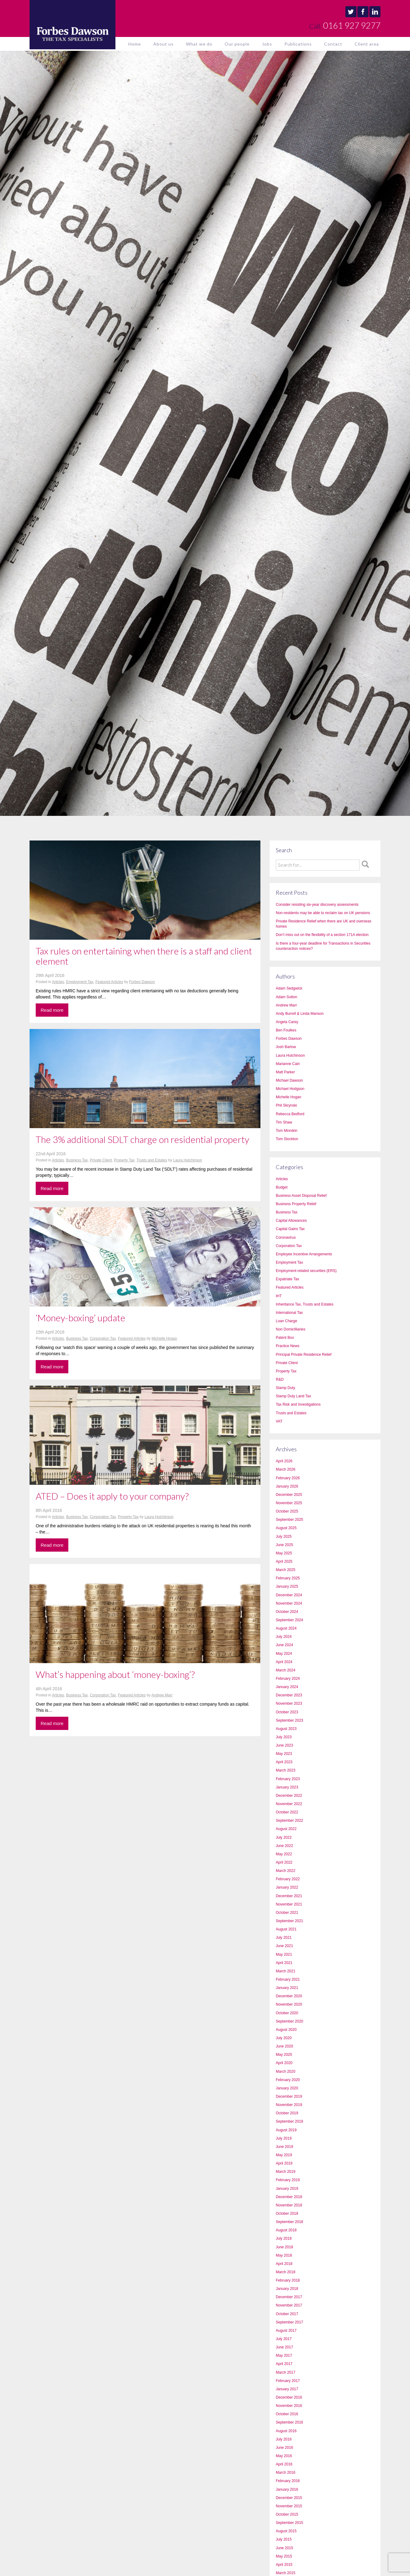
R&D (279, 1379)
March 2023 (285, 1770)
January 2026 (287, 1486)
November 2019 (289, 2105)
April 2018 (284, 2264)
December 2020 (289, 1996)
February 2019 (288, 2180)
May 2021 (284, 1954)
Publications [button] (298, 44)
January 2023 (287, 1787)
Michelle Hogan (164, 1338)
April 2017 (284, 2364)
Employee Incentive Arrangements (304, 1254)
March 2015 (285, 2573)
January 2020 (287, 2088)
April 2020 (284, 2063)
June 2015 (284, 2548)
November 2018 (289, 2205)
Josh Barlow (286, 1047)
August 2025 (286, 1528)
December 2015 (289, 2498)
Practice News (287, 1346)
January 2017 (287, 2389)
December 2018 (289, 2197)
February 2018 (288, 2280)
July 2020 (283, 2038)
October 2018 (287, 2213)
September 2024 (289, 1620)
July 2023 (283, 1737)
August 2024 (286, 1628)
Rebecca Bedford (290, 1114)
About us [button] (163, 44)
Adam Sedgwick (289, 988)
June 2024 (284, 1645)
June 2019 (284, 2147)
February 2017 (288, 2381)
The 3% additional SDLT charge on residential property (142, 1139)
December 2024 (289, 1595)
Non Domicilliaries (290, 1329)
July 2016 (283, 2439)
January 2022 (287, 1887)
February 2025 (288, 1578)
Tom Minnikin (286, 1130)
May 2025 (284, 1553)
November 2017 (289, 2305)
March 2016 (285, 2472)
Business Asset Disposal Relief (301, 1195)
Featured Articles (109, 982)
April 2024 (284, 1662)
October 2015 (287, 2514)
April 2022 (284, 1862)
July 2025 (283, 1536)
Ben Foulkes (286, 1030)
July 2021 (283, 1937)
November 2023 (289, 1703)
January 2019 (287, 2188)
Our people (237, 44)
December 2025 (289, 1495)
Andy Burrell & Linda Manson (300, 1013)
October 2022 (287, 1812)
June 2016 (284, 2447)
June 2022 (284, 1846)
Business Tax (77, 1160)
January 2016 (287, 2489)
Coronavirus (286, 1237)
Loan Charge (286, 1321)
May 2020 (284, 2054)
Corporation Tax (103, 1338)
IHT (279, 1296)
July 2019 (283, 2138)
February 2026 (288, 1478)
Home (134, 44)
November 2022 (289, 1804)
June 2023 (284, 1745)
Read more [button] (52, 1010)
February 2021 (288, 1979)
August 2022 (286, 1829)
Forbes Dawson (142, 982)
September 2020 (289, 2021)
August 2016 (286, 2431)
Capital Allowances (291, 1220)
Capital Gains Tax (290, 1229)
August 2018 (286, 2230)
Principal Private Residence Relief (304, 1354)
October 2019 (287, 2113)
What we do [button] (199, 44)
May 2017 (284, 2355)
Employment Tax (79, 982)
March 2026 (285, 1469)
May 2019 (284, 2155)
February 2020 (288, 2080)
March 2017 (285, 2372)
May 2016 (284, 2456)
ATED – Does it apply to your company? (112, 1495)
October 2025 (287, 1511)
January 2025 (287, 1586)
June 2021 (284, 1946)
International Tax (289, 1312)
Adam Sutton (286, 997)
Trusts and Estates (152, 1160)
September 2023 (289, 1720)
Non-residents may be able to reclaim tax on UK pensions (323, 913)
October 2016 (287, 2414)
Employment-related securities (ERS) (306, 1271)
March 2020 (285, 2071)
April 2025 (284, 1561)
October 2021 (287, 1912)
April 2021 (284, 1963)
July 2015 (283, 2539)
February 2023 (288, 1779)
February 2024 (288, 1678)
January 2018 (287, 2288)
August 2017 (286, 2330)
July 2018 (283, 2238)
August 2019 (286, 2130)
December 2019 (289, 2096)
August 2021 (286, 1929)
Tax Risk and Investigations (298, 1404)
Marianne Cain (288, 1064)
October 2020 (287, 2013)
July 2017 (283, 2339)
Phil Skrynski (286, 1105)
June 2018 (284, 2247)
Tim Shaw (284, 1122)
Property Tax (124, 1160)
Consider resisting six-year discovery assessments (317, 904)
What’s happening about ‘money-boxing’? (115, 1674)
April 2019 (284, 2163)
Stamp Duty (285, 1388)
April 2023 (284, 1762)
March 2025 (285, 1570)
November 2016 (289, 2406)
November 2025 (289, 1503)
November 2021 (289, 1904)
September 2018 (289, 2222)
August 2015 (286, 2531)
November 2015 (289, 2506)
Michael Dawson (289, 1080)
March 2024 (285, 1670)
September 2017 (289, 2322)
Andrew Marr (162, 1695)
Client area (367, 44)
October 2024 (287, 1612)
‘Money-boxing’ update (80, 1317)
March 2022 (285, 1871)
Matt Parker (285, 1072)
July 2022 (283, 1837)
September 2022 (289, 1820)
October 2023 (287, 1712)
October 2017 (287, 2314)
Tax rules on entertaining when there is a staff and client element (144, 955)
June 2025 (284, 1545)
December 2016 (289, 2397)
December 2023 (289, 1695)
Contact (333, 44)
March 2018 (285, 2272)
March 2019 (285, 2171)
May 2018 (284, 2255)
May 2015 (284, 2556)
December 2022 (289, 1795)
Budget (281, 1187)
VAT (279, 1421)
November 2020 (289, 2004)
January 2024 (287, 1687)
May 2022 (284, 1854)
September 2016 (289, 2422)
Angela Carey (287, 1022)
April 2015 (284, 2564)
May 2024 (284, 1653)
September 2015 (289, 2523)
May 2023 (284, 1754)
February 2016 (288, 2481)
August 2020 (286, 2029)
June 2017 (284, 2347)
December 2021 (289, 1896)
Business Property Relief (296, 1204)
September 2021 (289, 1921)
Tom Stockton (287, 1139)
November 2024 (289, 1603)
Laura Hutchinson (187, 1160)
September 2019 (289, 2121)
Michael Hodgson (290, 1089)
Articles (58, 982)
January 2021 (287, 1988)
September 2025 (289, 1519)
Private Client (101, 1160)
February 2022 (288, 1879)
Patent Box (285, 1337)
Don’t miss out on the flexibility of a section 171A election (322, 935)
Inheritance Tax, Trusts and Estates (304, 1304)
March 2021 (285, 1971)
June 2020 (284, 2046)
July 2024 (283, 1636)
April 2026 (284, 1461)
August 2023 (286, 1729)
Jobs (267, 44)
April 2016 (284, 2464)
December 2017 (289, 2297)
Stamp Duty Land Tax (293, 1396)
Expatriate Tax (287, 1279)
